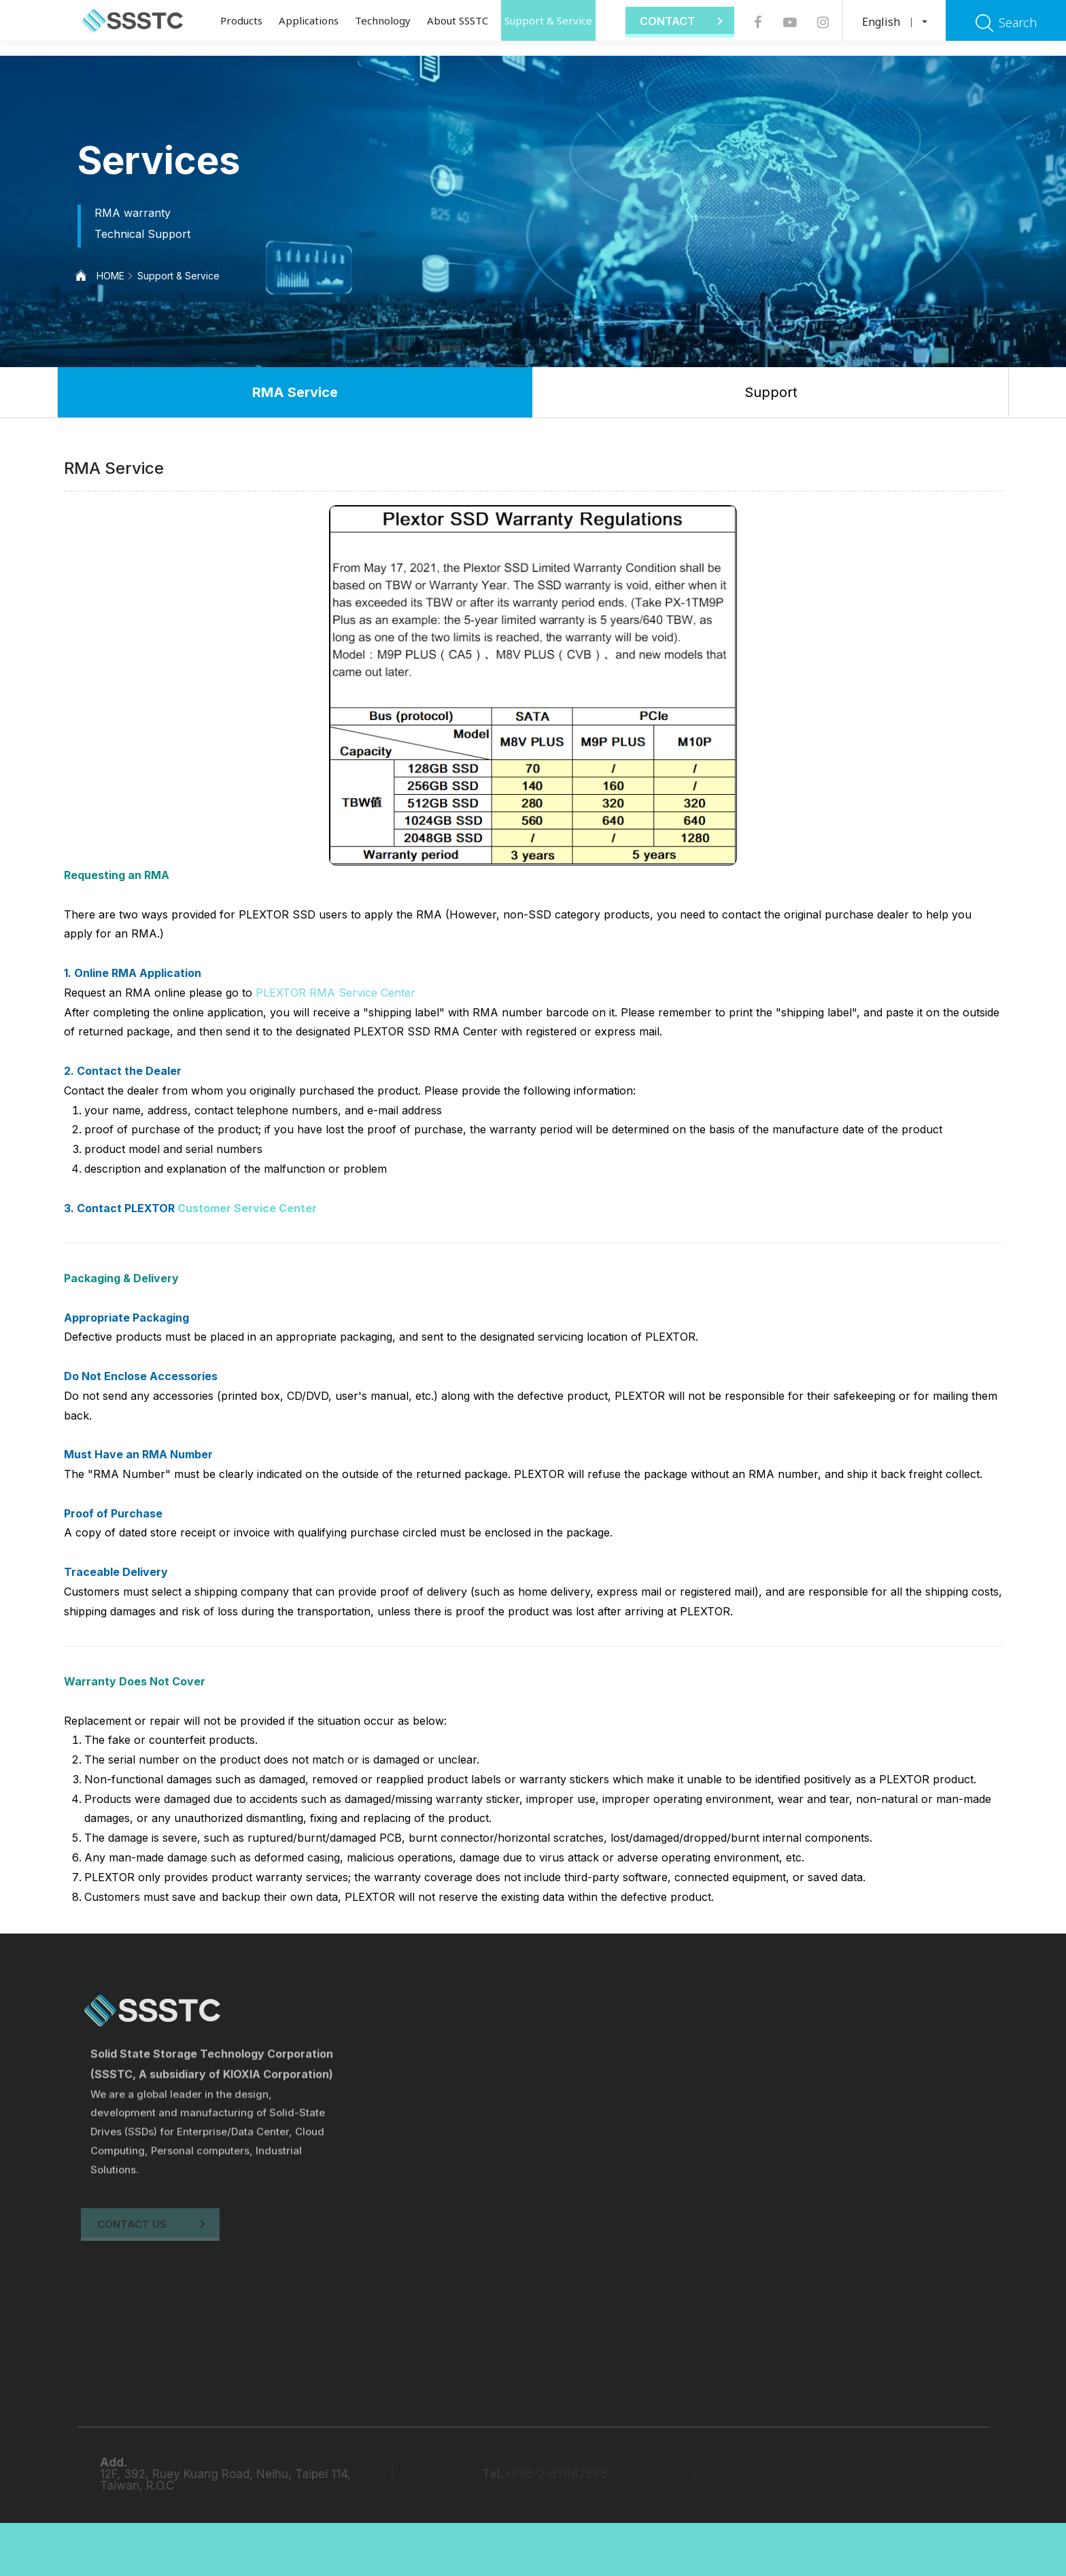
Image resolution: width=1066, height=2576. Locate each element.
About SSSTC (457, 20)
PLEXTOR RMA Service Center (335, 992)
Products (241, 20)
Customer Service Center (247, 1208)
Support (770, 392)
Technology (383, 20)
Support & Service (548, 20)
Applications (309, 20)
